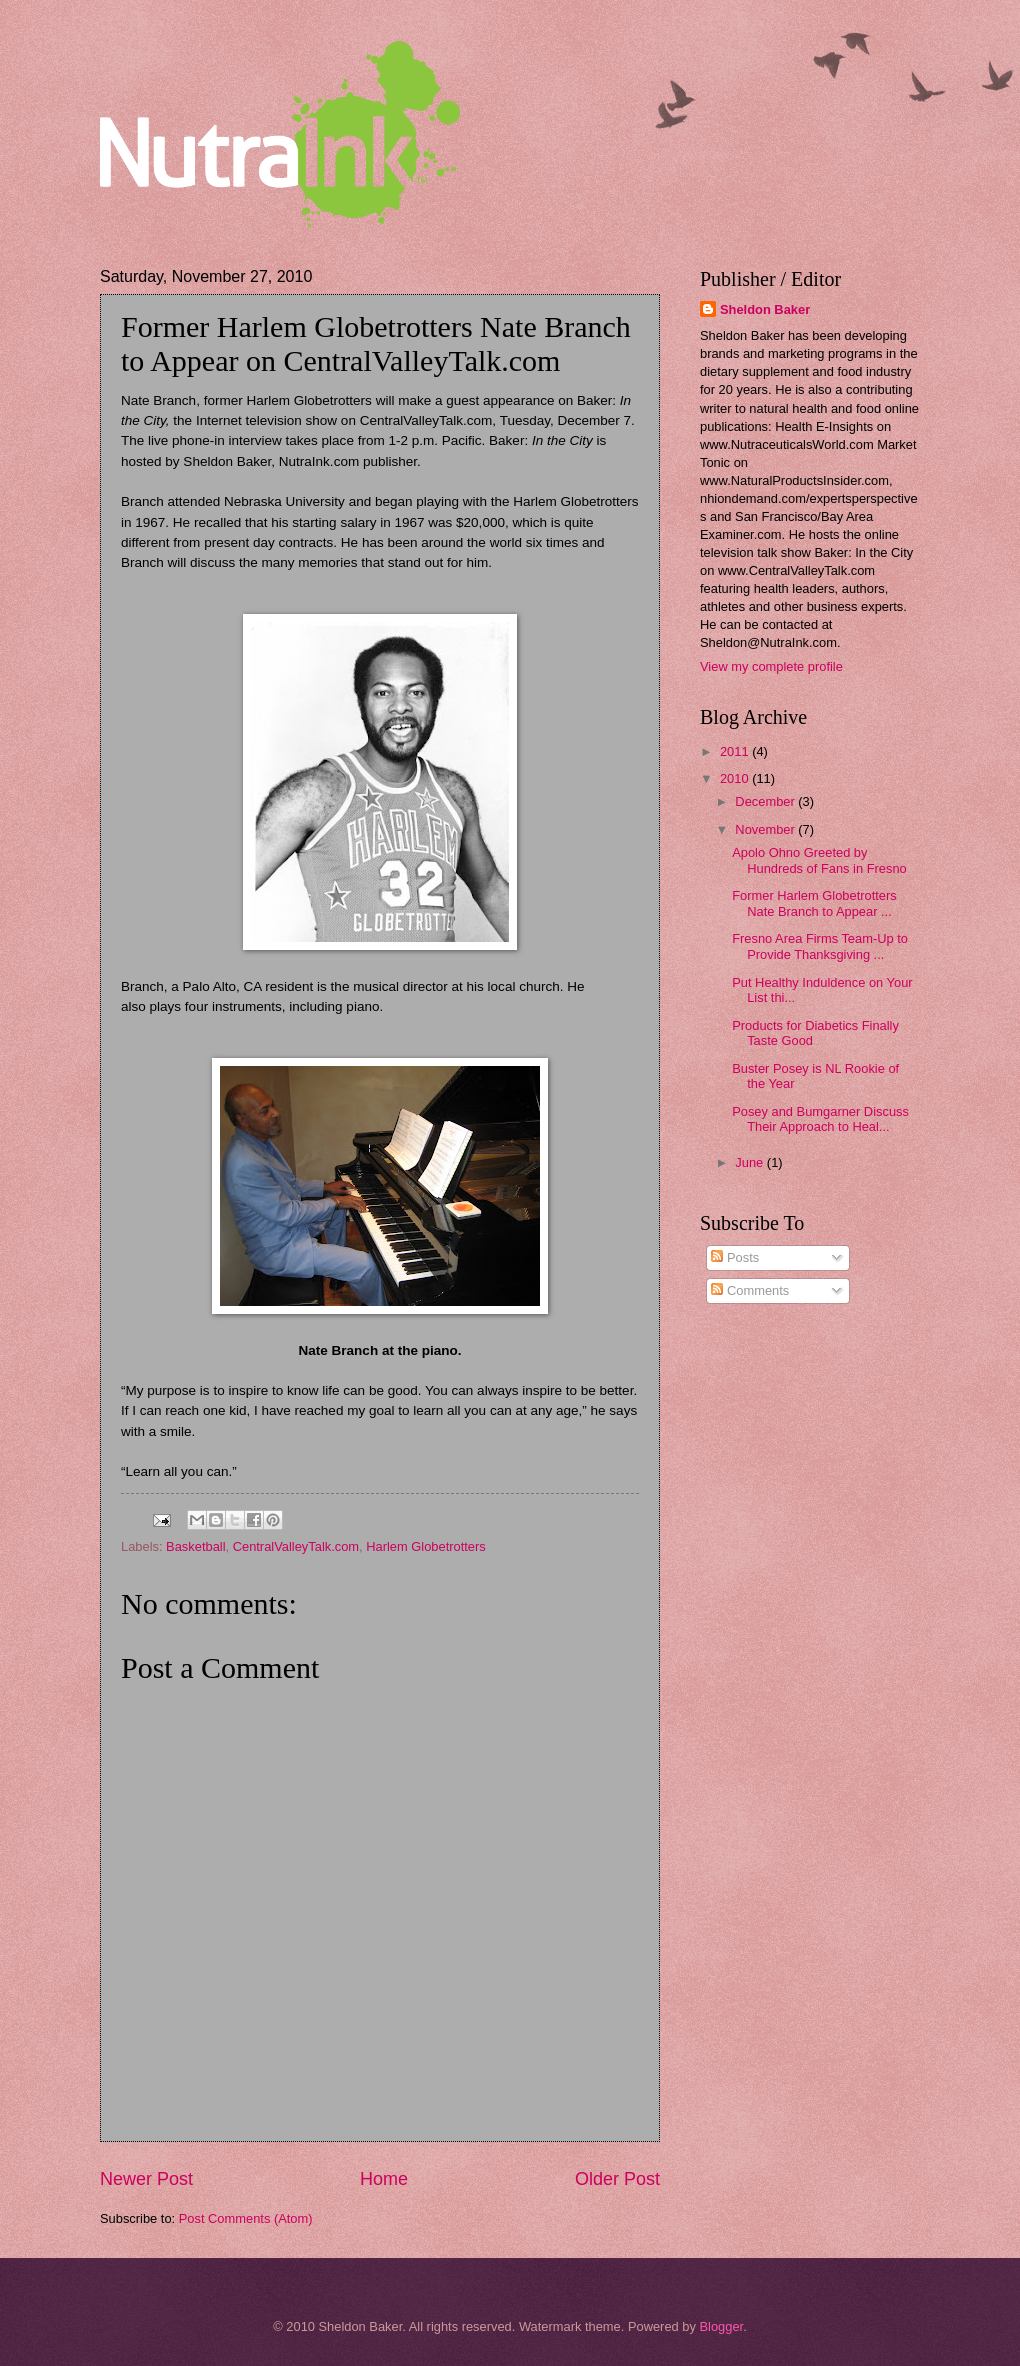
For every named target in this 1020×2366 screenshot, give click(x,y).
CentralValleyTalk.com (296, 1546)
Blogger (721, 2326)
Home (384, 2179)
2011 (736, 751)
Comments (750, 1290)
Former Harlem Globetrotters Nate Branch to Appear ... (814, 903)
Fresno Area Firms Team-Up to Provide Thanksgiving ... (820, 946)
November (766, 829)
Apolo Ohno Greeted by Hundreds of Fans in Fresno (819, 860)
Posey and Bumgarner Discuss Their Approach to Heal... (820, 1119)
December (766, 801)
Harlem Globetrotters (426, 1546)
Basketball (195, 1546)
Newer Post (146, 2179)
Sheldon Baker (765, 309)
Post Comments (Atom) (246, 2218)
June (751, 1162)
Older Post (617, 2179)
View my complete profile (771, 666)
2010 (736, 778)
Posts (735, 1257)
